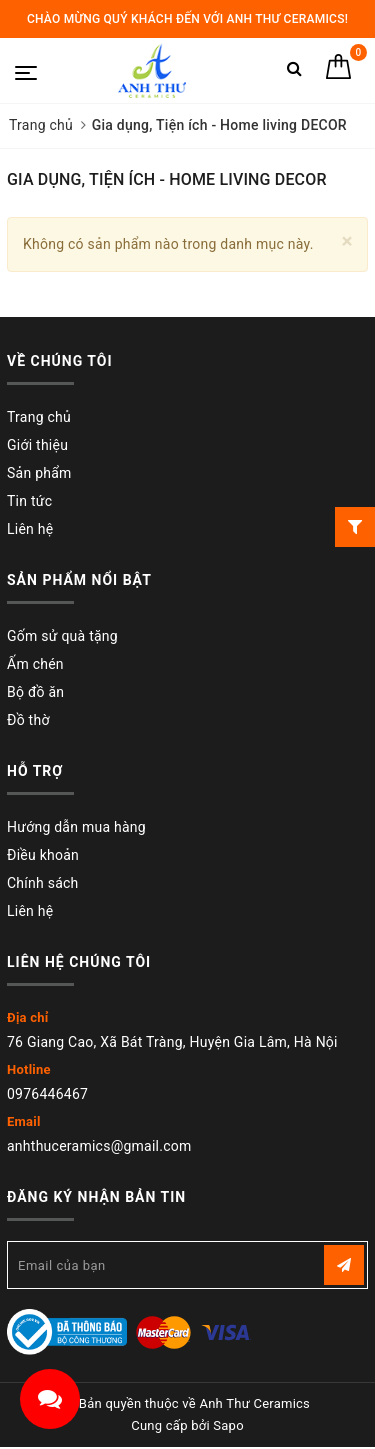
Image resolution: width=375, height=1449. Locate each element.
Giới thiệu (37, 445)
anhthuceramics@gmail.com (99, 1146)
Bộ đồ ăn (35, 692)
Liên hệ (30, 529)
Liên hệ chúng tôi (79, 962)
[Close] (347, 241)
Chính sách (43, 883)
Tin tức (29, 501)
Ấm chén (35, 664)
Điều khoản (43, 855)
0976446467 (47, 1094)
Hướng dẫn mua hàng (76, 827)
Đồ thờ (28, 720)
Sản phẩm (39, 473)
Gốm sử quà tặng (62, 636)
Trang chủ (39, 417)
